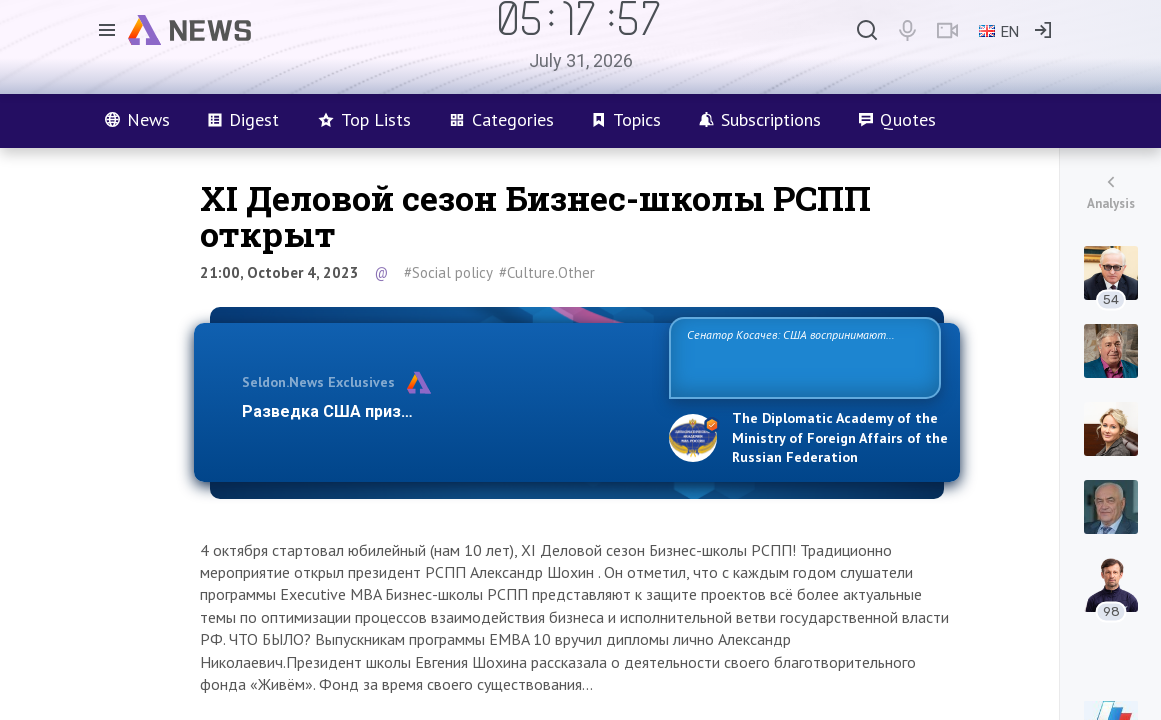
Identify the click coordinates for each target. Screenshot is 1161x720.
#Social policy (448, 272)
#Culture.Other (547, 272)
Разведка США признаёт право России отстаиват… (444, 411)
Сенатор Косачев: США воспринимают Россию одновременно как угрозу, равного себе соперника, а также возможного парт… (801, 356)
